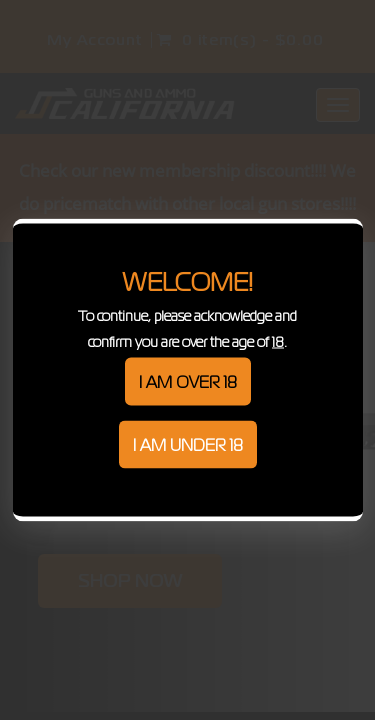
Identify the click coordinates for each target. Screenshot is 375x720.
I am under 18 (188, 445)
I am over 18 (188, 382)
